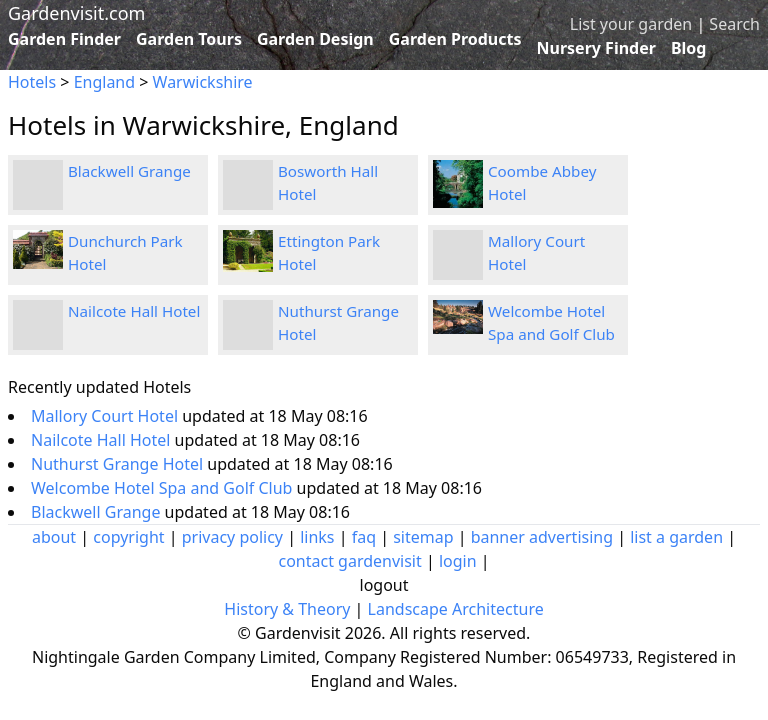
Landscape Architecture (456, 609)
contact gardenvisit (349, 561)
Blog (689, 48)
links (317, 537)
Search (734, 24)
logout (384, 585)
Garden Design (315, 39)
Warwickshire (203, 82)
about (54, 537)
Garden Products (455, 39)
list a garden (676, 537)
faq (364, 537)
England (104, 82)
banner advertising (542, 537)
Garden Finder (64, 39)
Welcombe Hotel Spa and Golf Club (164, 488)
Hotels (32, 82)
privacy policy (232, 537)
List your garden (631, 24)
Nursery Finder (596, 48)
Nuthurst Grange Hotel (119, 464)
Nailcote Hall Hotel (134, 311)
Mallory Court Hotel (106, 416)
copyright (128, 537)
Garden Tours (189, 39)
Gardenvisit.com (76, 13)
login (458, 561)
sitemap (423, 537)
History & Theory (287, 609)
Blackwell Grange (129, 171)
